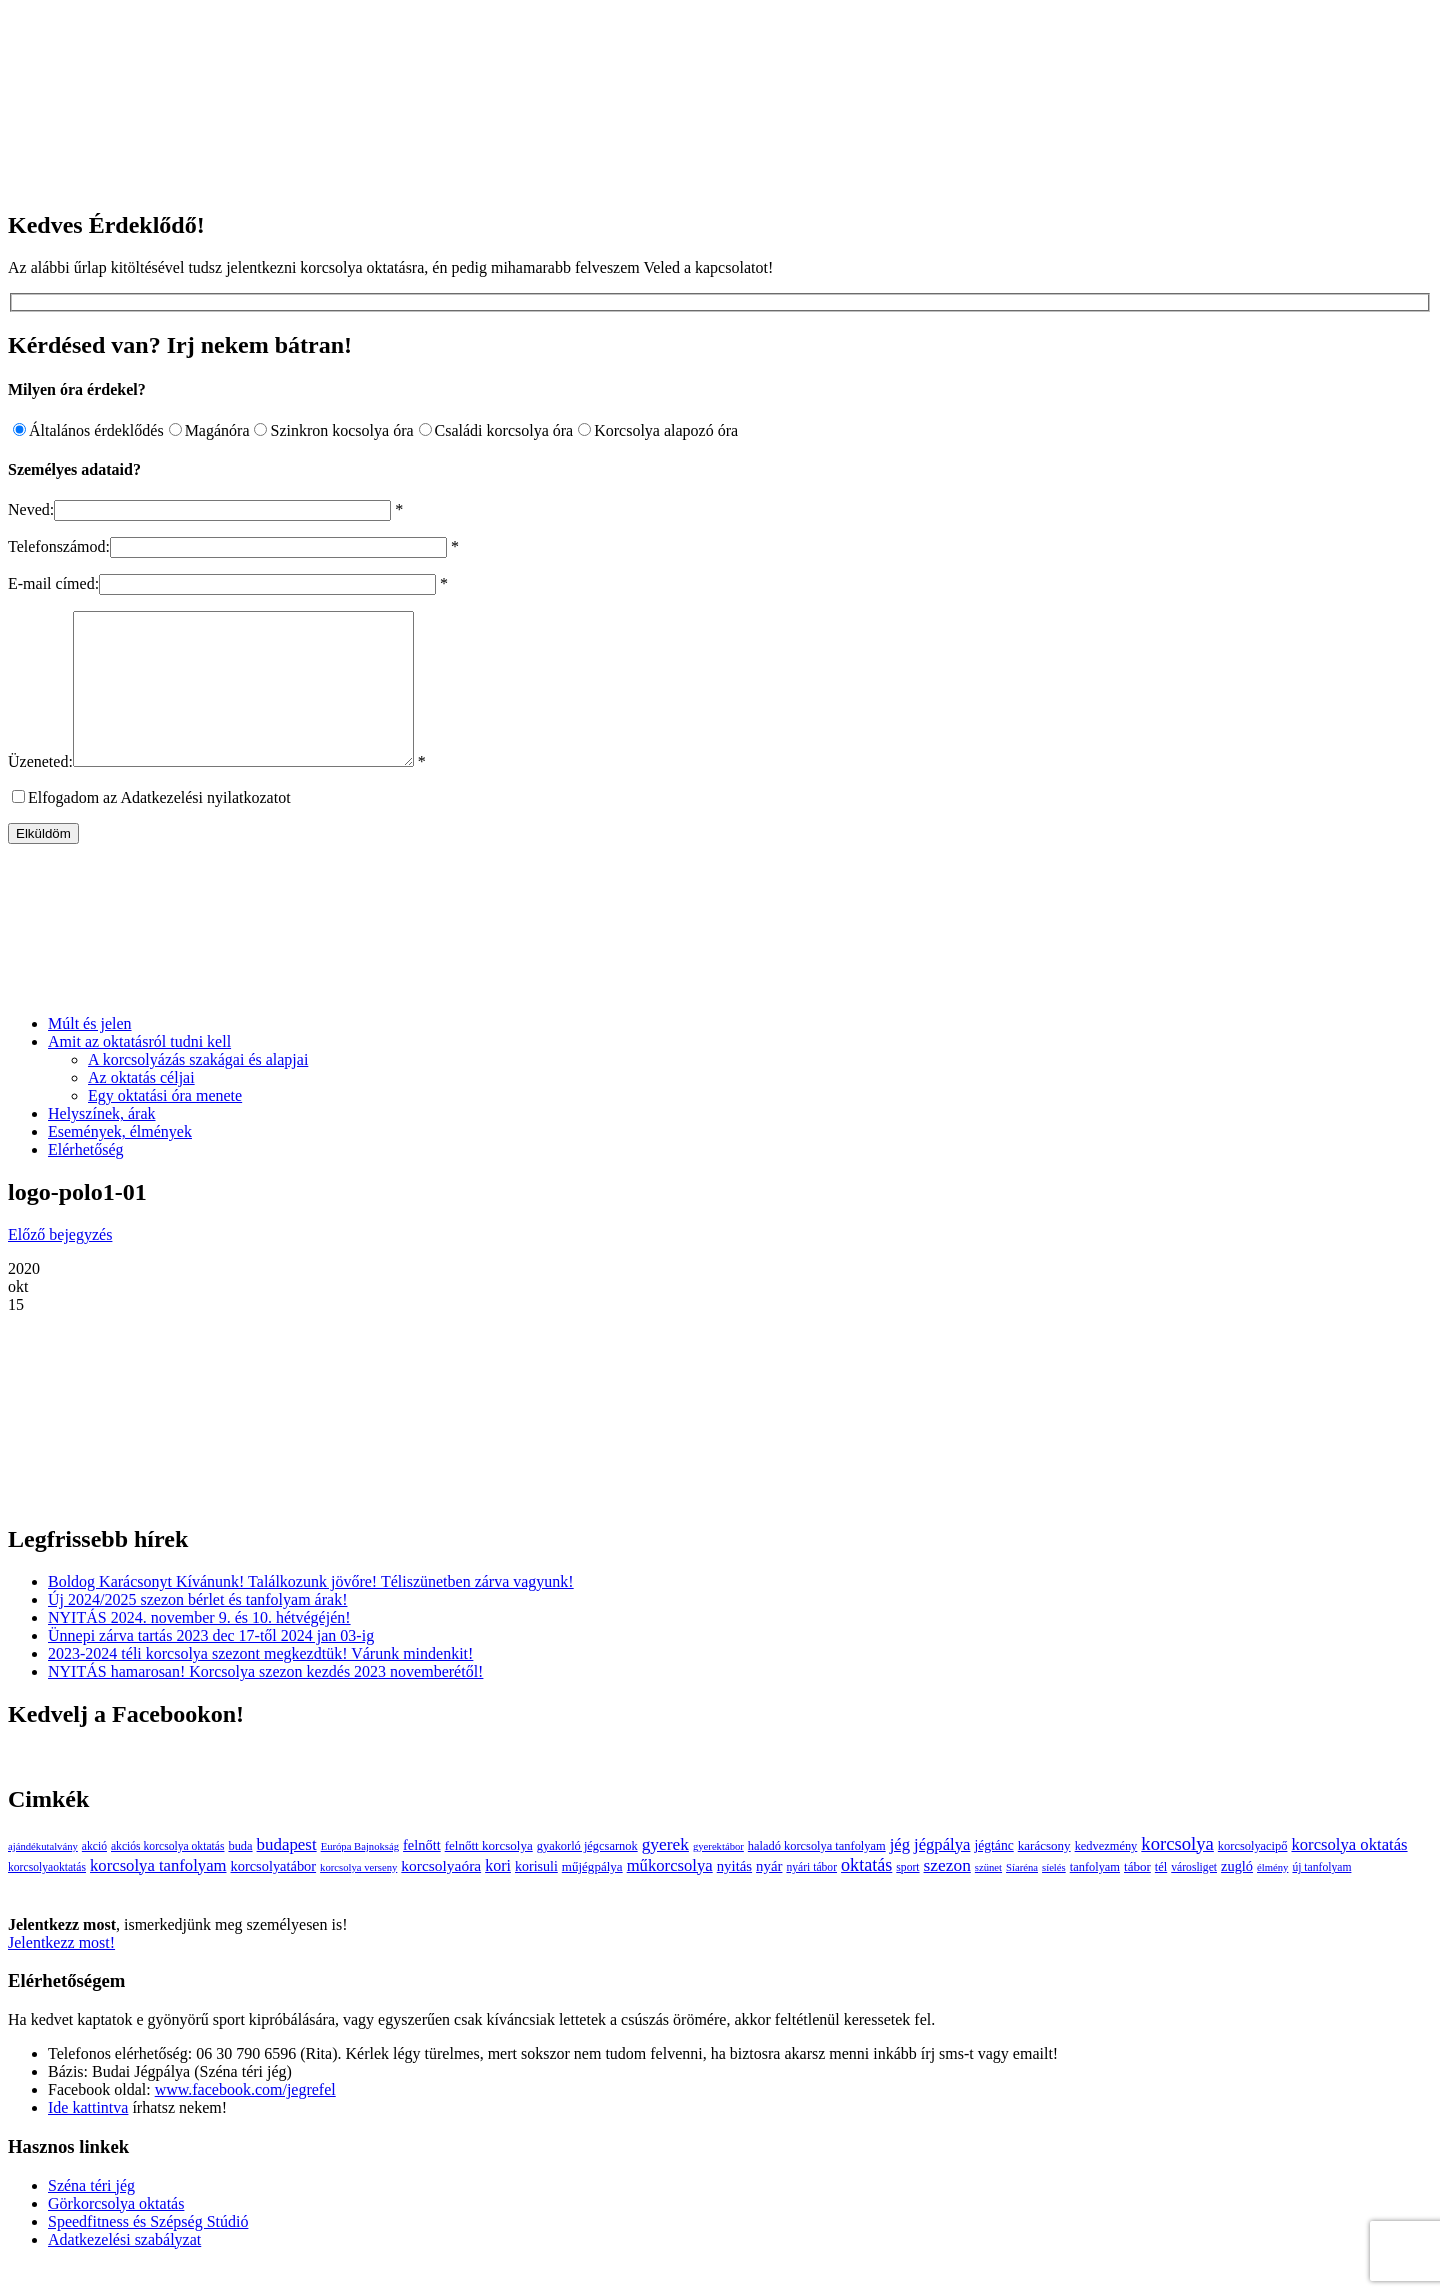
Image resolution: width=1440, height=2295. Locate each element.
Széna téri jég (91, 2215)
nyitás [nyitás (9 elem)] (734, 1896)
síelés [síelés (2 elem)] (1054, 1897)
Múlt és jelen (90, 1053)
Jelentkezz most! (61, 1972)
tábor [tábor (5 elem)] (1137, 1896)
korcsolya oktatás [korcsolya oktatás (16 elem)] (1349, 1874)
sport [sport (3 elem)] (907, 1897)
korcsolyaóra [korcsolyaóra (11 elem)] (441, 1895)
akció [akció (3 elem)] (94, 1876)
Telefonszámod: (59, 546)
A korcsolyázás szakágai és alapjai (198, 1089)
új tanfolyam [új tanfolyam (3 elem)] (1321, 1897)
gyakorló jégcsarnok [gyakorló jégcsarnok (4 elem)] (587, 1876)
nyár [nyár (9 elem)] (769, 1896)
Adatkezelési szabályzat (124, 2269)
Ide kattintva (88, 2137)
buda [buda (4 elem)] (240, 1876)
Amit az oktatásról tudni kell (139, 1071)
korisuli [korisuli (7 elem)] (536, 1896)
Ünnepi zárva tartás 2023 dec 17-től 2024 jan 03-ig (211, 1665)
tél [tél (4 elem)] (1161, 1897)
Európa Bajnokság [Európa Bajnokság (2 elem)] (360, 1876)
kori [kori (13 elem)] (498, 1895)
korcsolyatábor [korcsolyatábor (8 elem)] (273, 1896)
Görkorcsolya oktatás (116, 2233)
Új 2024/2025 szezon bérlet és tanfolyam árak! (197, 1629)
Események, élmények (120, 1161)
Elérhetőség (86, 1179)
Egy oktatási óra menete (165, 1125)
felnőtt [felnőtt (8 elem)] (422, 1875)
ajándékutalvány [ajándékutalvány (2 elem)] (43, 1876)
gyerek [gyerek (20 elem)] (665, 1874)
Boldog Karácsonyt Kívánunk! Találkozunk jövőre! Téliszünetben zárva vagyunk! (311, 1611)
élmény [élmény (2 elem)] (1272, 1897)
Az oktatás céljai (141, 1107)
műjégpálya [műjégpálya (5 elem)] (592, 1896)
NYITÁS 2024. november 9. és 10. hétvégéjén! (199, 1647)
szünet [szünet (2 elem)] (988, 1897)
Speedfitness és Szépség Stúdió (148, 2251)
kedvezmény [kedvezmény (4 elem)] (1106, 1876)
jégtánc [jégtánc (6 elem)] (993, 1875)
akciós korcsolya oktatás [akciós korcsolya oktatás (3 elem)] (167, 1876)
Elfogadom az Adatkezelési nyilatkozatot (159, 827)
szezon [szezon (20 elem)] (947, 1895)
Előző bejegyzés (60, 1264)
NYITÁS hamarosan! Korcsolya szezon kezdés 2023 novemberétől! (265, 1701)
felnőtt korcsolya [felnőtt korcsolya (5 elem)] (489, 1875)
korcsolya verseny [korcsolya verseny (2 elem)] (358, 1897)
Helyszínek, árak (102, 1143)
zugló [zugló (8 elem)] (1237, 1896)
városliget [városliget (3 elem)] (1194, 1897)
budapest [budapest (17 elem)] (287, 1874)
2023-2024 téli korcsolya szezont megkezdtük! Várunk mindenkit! (260, 1683)
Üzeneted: (40, 791)
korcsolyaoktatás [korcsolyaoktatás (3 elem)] (47, 1897)
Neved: (31, 509)
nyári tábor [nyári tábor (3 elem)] (811, 1897)
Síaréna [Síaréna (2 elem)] (1022, 1897)
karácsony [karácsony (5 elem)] (1044, 1875)
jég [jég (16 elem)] (900, 1874)
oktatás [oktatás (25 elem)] (866, 1895)
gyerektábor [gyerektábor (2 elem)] (718, 1876)
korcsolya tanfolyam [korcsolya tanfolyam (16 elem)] (158, 1895)
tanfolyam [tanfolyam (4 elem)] (1095, 1897)
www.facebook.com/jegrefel (245, 2119)
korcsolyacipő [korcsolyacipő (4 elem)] (1253, 1876)
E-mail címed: (53, 583)
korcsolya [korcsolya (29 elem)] (1177, 1873)
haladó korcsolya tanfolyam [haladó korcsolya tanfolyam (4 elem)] (817, 1876)
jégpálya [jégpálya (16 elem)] (942, 1874)
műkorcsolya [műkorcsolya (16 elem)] (670, 1895)
